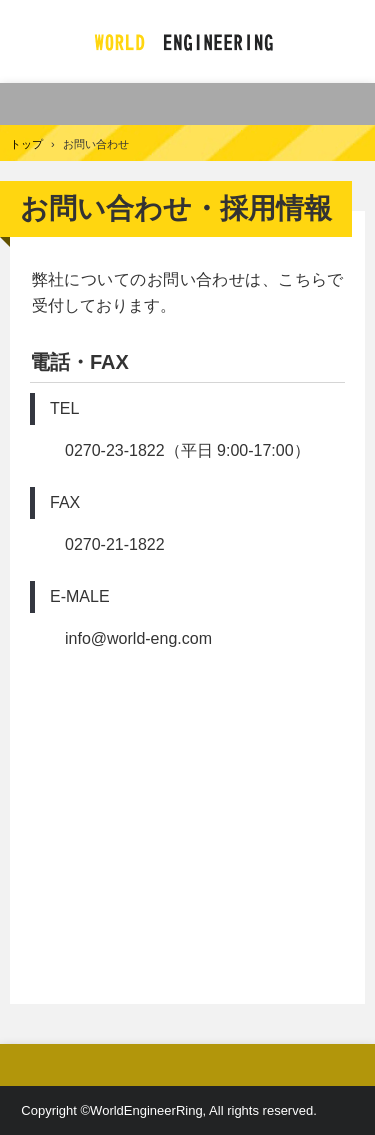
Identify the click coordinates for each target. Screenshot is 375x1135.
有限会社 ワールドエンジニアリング (187, 41)
